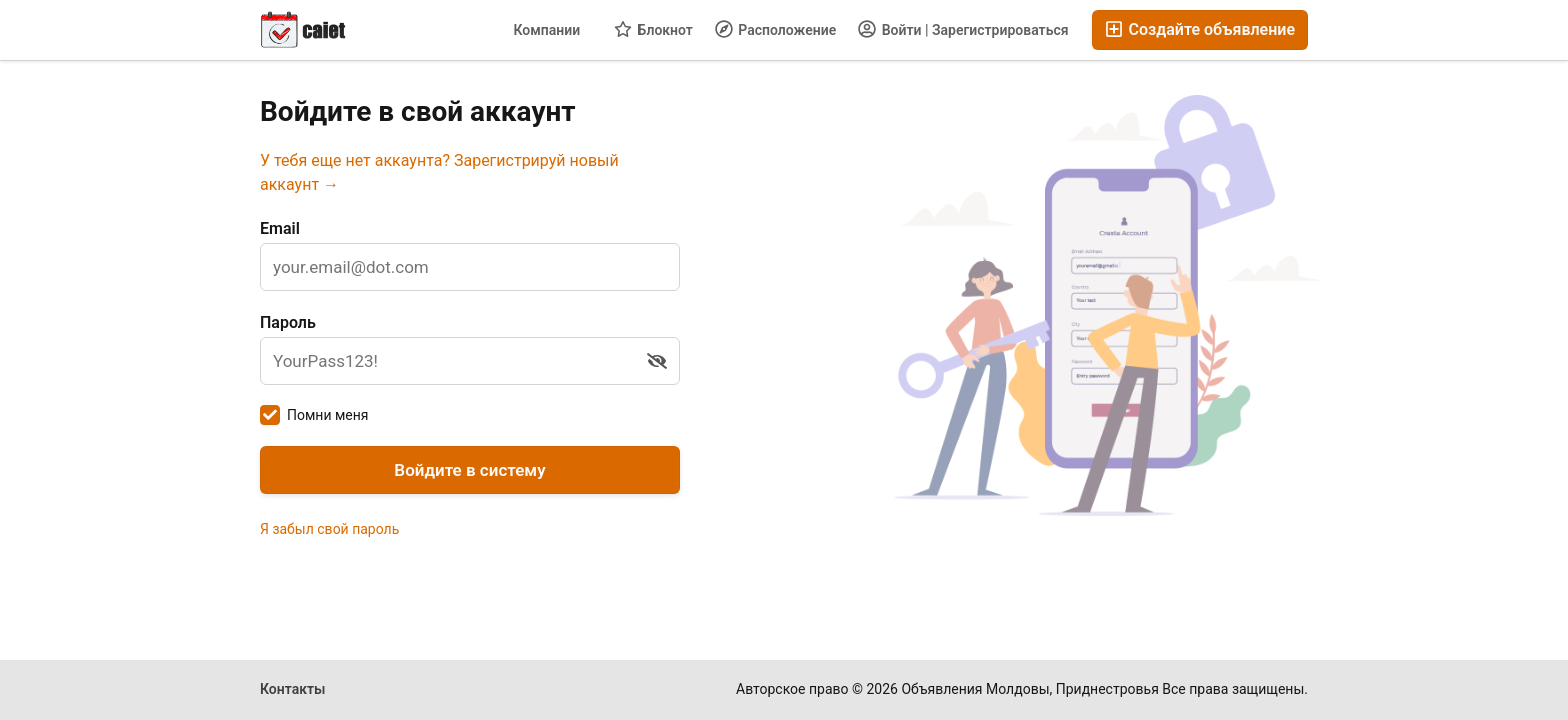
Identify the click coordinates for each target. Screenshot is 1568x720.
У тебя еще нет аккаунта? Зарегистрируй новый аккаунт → (439, 172)
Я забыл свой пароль (329, 529)
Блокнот (653, 29)
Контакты (292, 689)
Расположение (775, 29)
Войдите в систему (469, 470)
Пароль (288, 322)
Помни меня (328, 415)
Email (280, 228)
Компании (546, 30)
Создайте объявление (1200, 29)
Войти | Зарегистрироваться (963, 29)
